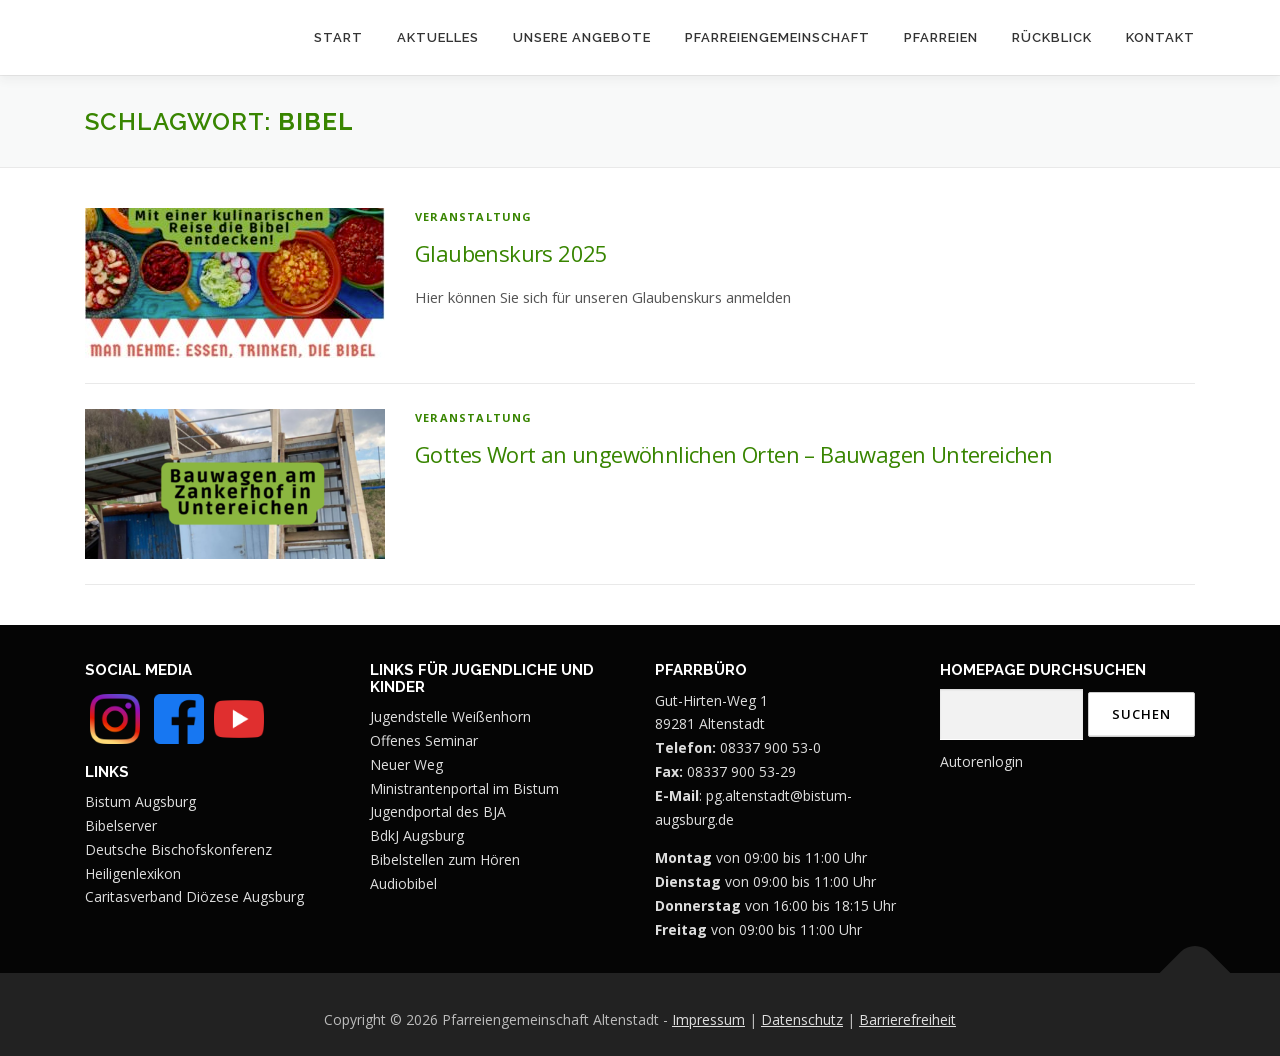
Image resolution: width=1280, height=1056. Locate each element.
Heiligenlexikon (133, 873)
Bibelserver (121, 825)
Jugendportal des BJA (438, 811)
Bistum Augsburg (140, 801)
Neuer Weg (406, 764)
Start (338, 37)
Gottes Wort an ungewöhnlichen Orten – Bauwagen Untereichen (733, 454)
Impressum (708, 1019)
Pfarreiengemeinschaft (777, 37)
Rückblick (1052, 37)
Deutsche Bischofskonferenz (178, 849)
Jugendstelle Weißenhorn (450, 716)
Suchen (1141, 714)
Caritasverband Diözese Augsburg (194, 896)
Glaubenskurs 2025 (511, 253)
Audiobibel (403, 883)
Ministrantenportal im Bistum (464, 788)
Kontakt (1160, 37)
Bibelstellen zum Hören (445, 859)
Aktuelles (438, 37)
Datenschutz (802, 1019)
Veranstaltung (474, 216)
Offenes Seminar (424, 740)
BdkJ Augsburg (417, 835)
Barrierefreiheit (907, 1019)
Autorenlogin (981, 761)
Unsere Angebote (582, 37)
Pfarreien (941, 37)
